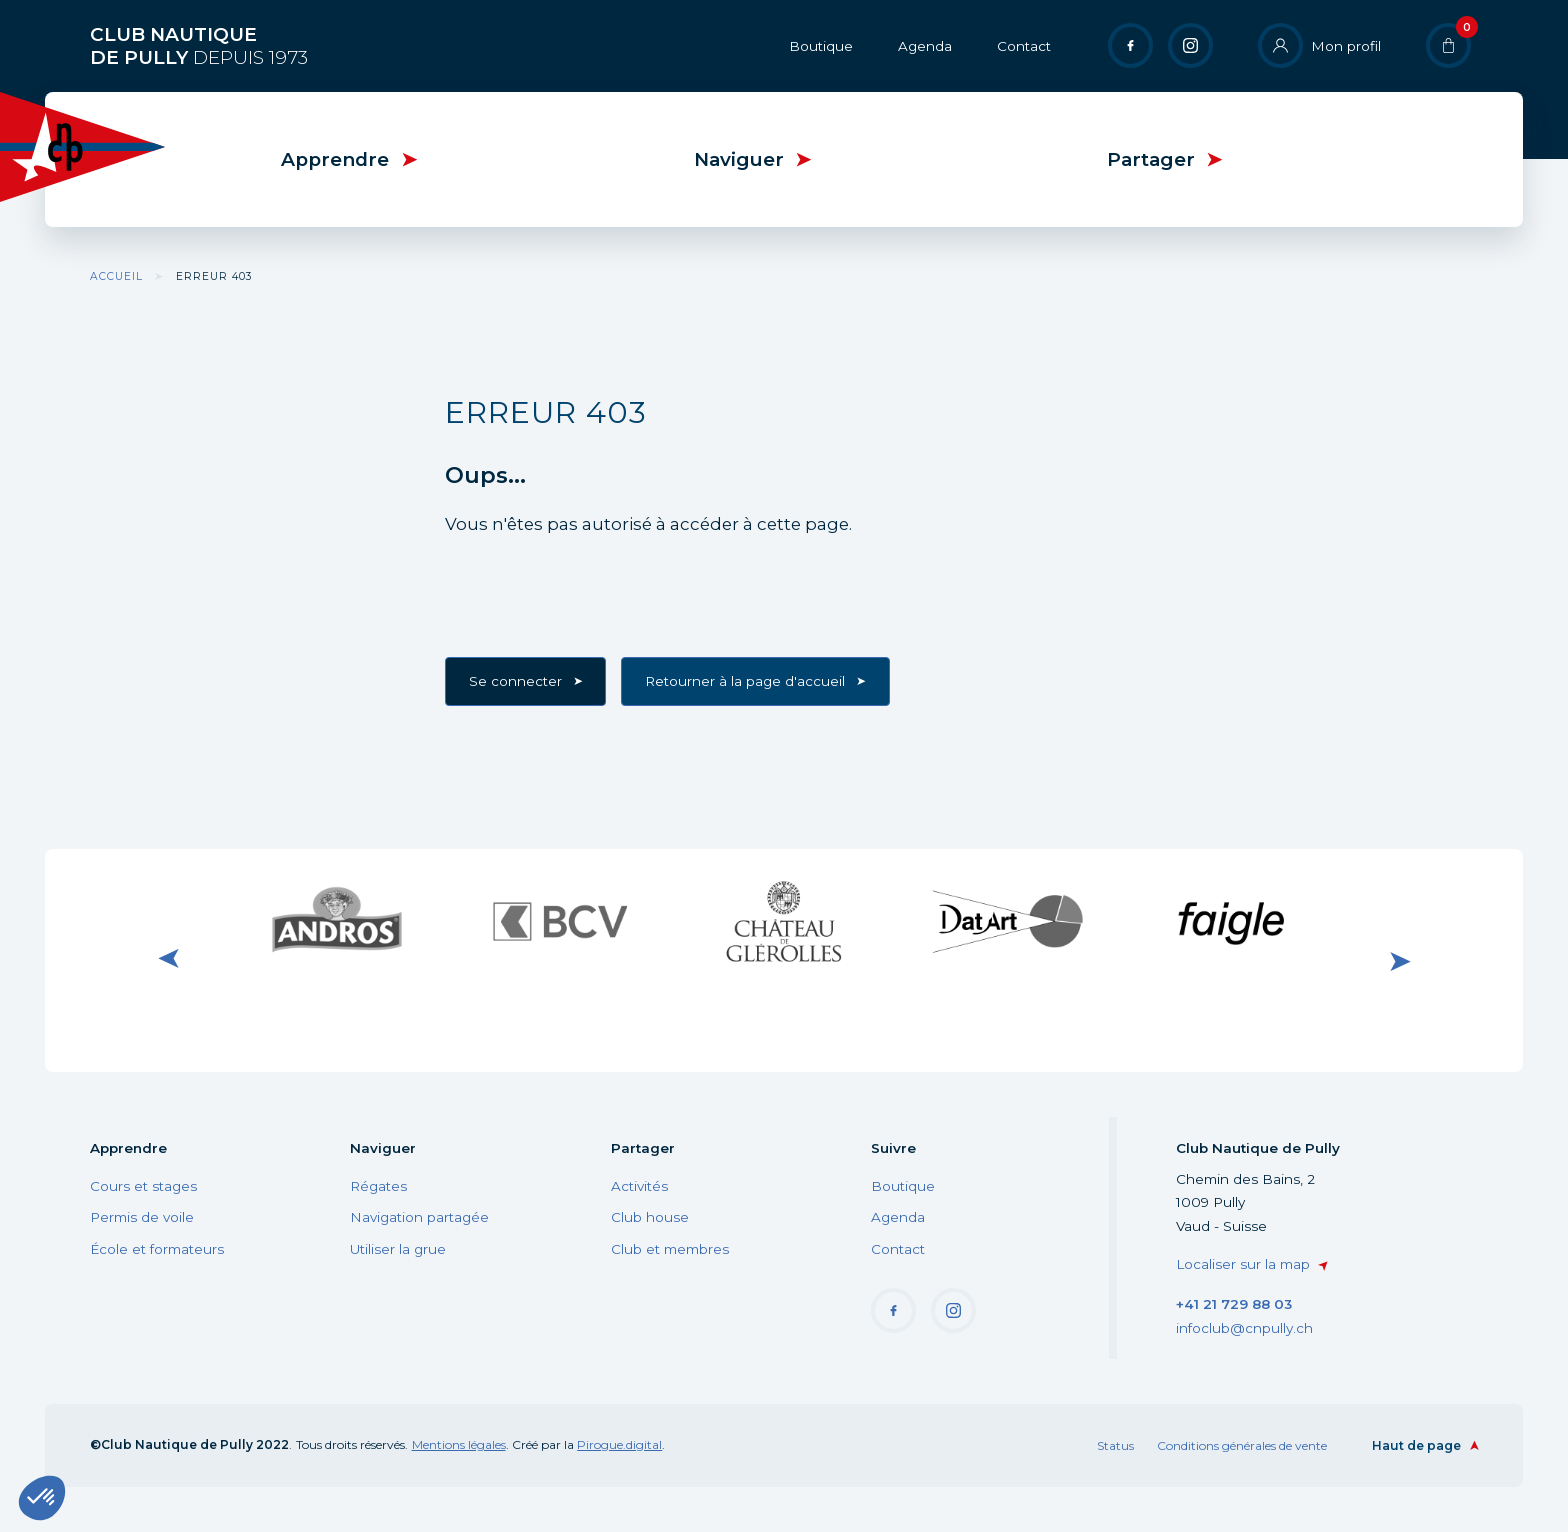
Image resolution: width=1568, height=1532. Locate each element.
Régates (378, 1186)
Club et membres (670, 1249)
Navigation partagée (419, 1217)
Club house (650, 1217)
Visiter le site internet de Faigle (1231, 921)
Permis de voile (142, 1217)
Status (1115, 1445)
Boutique (821, 46)
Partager (1151, 159)
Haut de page (1416, 1445)
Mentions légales (459, 1444)
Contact (1024, 46)
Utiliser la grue (398, 1249)
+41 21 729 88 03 (1234, 1304)
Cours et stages (143, 1186)
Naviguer (739, 159)
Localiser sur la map (1243, 1264)
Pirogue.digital (619, 1444)
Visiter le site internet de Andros (337, 921)
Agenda (925, 46)
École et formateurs (157, 1249)
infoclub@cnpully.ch (1244, 1328)
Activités (639, 1186)
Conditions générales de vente (1242, 1445)
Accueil (116, 276)
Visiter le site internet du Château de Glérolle (784, 921)
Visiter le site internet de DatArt (1008, 921)
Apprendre (335, 159)
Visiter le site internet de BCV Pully (560, 921)
